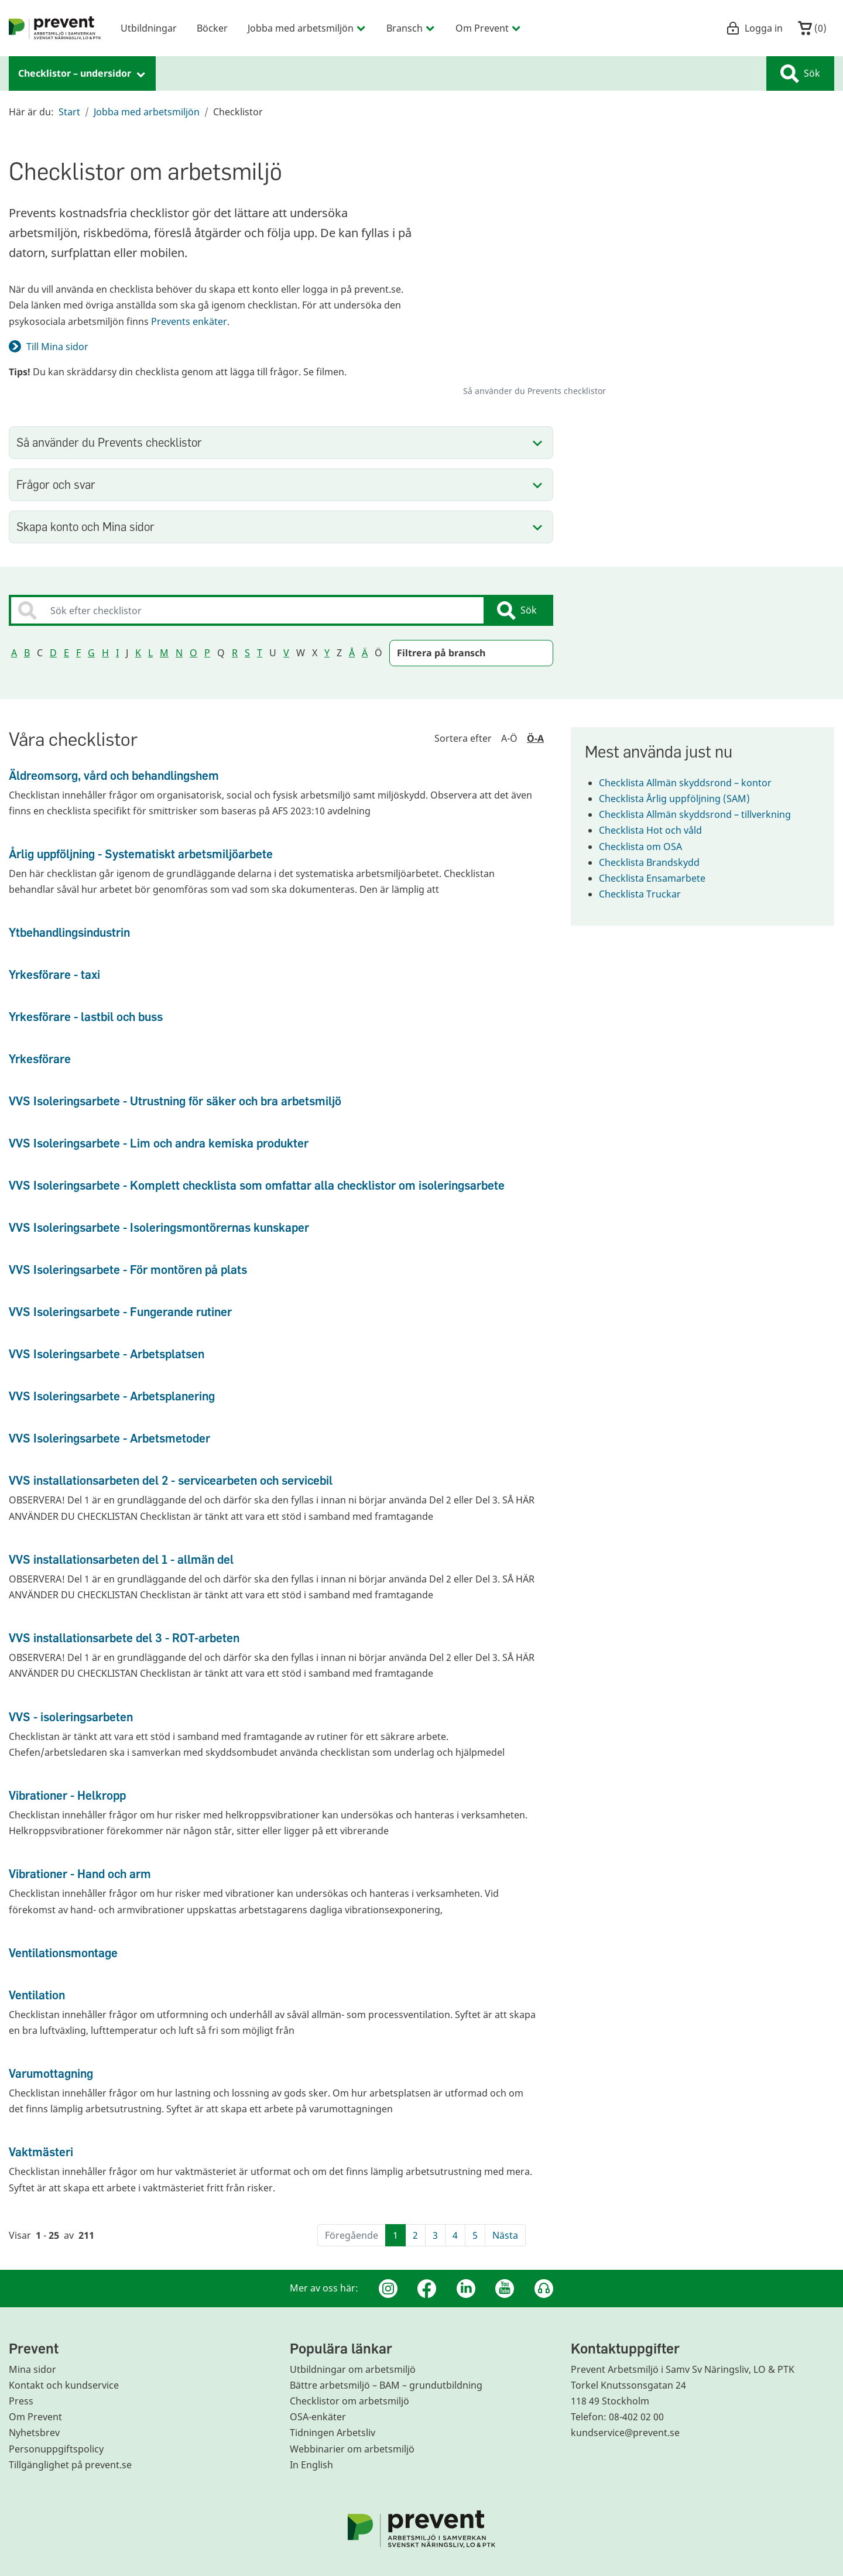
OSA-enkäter (318, 2416)
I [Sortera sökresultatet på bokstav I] (117, 652)
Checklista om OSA (647, 846)
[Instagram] (388, 2288)
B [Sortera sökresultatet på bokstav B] (27, 652)
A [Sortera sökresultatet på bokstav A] (14, 652)
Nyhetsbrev (34, 2432)
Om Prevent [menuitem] (488, 28)
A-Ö (509, 738)
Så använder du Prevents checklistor (109, 442)
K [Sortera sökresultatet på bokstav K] (138, 652)
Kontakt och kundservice (64, 2385)
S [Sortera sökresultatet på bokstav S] (247, 652)
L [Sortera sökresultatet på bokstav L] (150, 652)
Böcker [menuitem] (212, 28)
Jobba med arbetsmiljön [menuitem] (307, 28)
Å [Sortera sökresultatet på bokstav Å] (352, 652)
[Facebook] (426, 2288)
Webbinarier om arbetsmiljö (352, 2449)
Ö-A (535, 738)
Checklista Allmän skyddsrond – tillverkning (702, 814)
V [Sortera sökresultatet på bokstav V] (286, 652)
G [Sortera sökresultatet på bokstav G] (91, 652)
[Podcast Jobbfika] (543, 2288)
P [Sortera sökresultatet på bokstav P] (207, 652)
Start (69, 111)
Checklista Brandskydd (656, 862)
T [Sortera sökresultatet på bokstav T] (259, 652)
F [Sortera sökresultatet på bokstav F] (78, 652)
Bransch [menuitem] (411, 28)
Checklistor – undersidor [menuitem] (82, 73)
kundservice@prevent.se (625, 2432)
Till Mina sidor (57, 346)
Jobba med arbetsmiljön (147, 111)
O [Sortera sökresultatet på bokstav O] (193, 652)
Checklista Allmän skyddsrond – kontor (692, 782)
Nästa (505, 2235)
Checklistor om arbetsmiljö (349, 2401)
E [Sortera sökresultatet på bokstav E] (66, 652)
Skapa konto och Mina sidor (85, 526)
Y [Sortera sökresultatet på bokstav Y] (327, 652)
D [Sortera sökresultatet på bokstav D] (53, 652)
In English (311, 2464)
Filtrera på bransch (441, 652)
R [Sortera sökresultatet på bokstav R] (235, 652)
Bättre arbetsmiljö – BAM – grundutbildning (386, 2385)
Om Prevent (35, 2416)
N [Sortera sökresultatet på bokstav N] (179, 652)
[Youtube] (504, 2288)
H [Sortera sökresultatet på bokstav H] (105, 652)
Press (21, 2401)
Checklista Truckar (647, 894)
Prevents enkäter (189, 321)
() (812, 28)
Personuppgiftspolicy (56, 2449)
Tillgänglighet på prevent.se (70, 2464)
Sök (800, 73)
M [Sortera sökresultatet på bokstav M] (164, 652)
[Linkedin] (466, 2288)
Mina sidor (32, 2369)
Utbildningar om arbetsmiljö (353, 2369)
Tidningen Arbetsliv (332, 2432)
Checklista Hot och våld (657, 830)
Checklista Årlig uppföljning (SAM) (681, 798)
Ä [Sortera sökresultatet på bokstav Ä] (365, 652)
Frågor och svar (55, 484)
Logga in (754, 28)
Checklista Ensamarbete (659, 878)
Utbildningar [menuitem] (149, 28)
